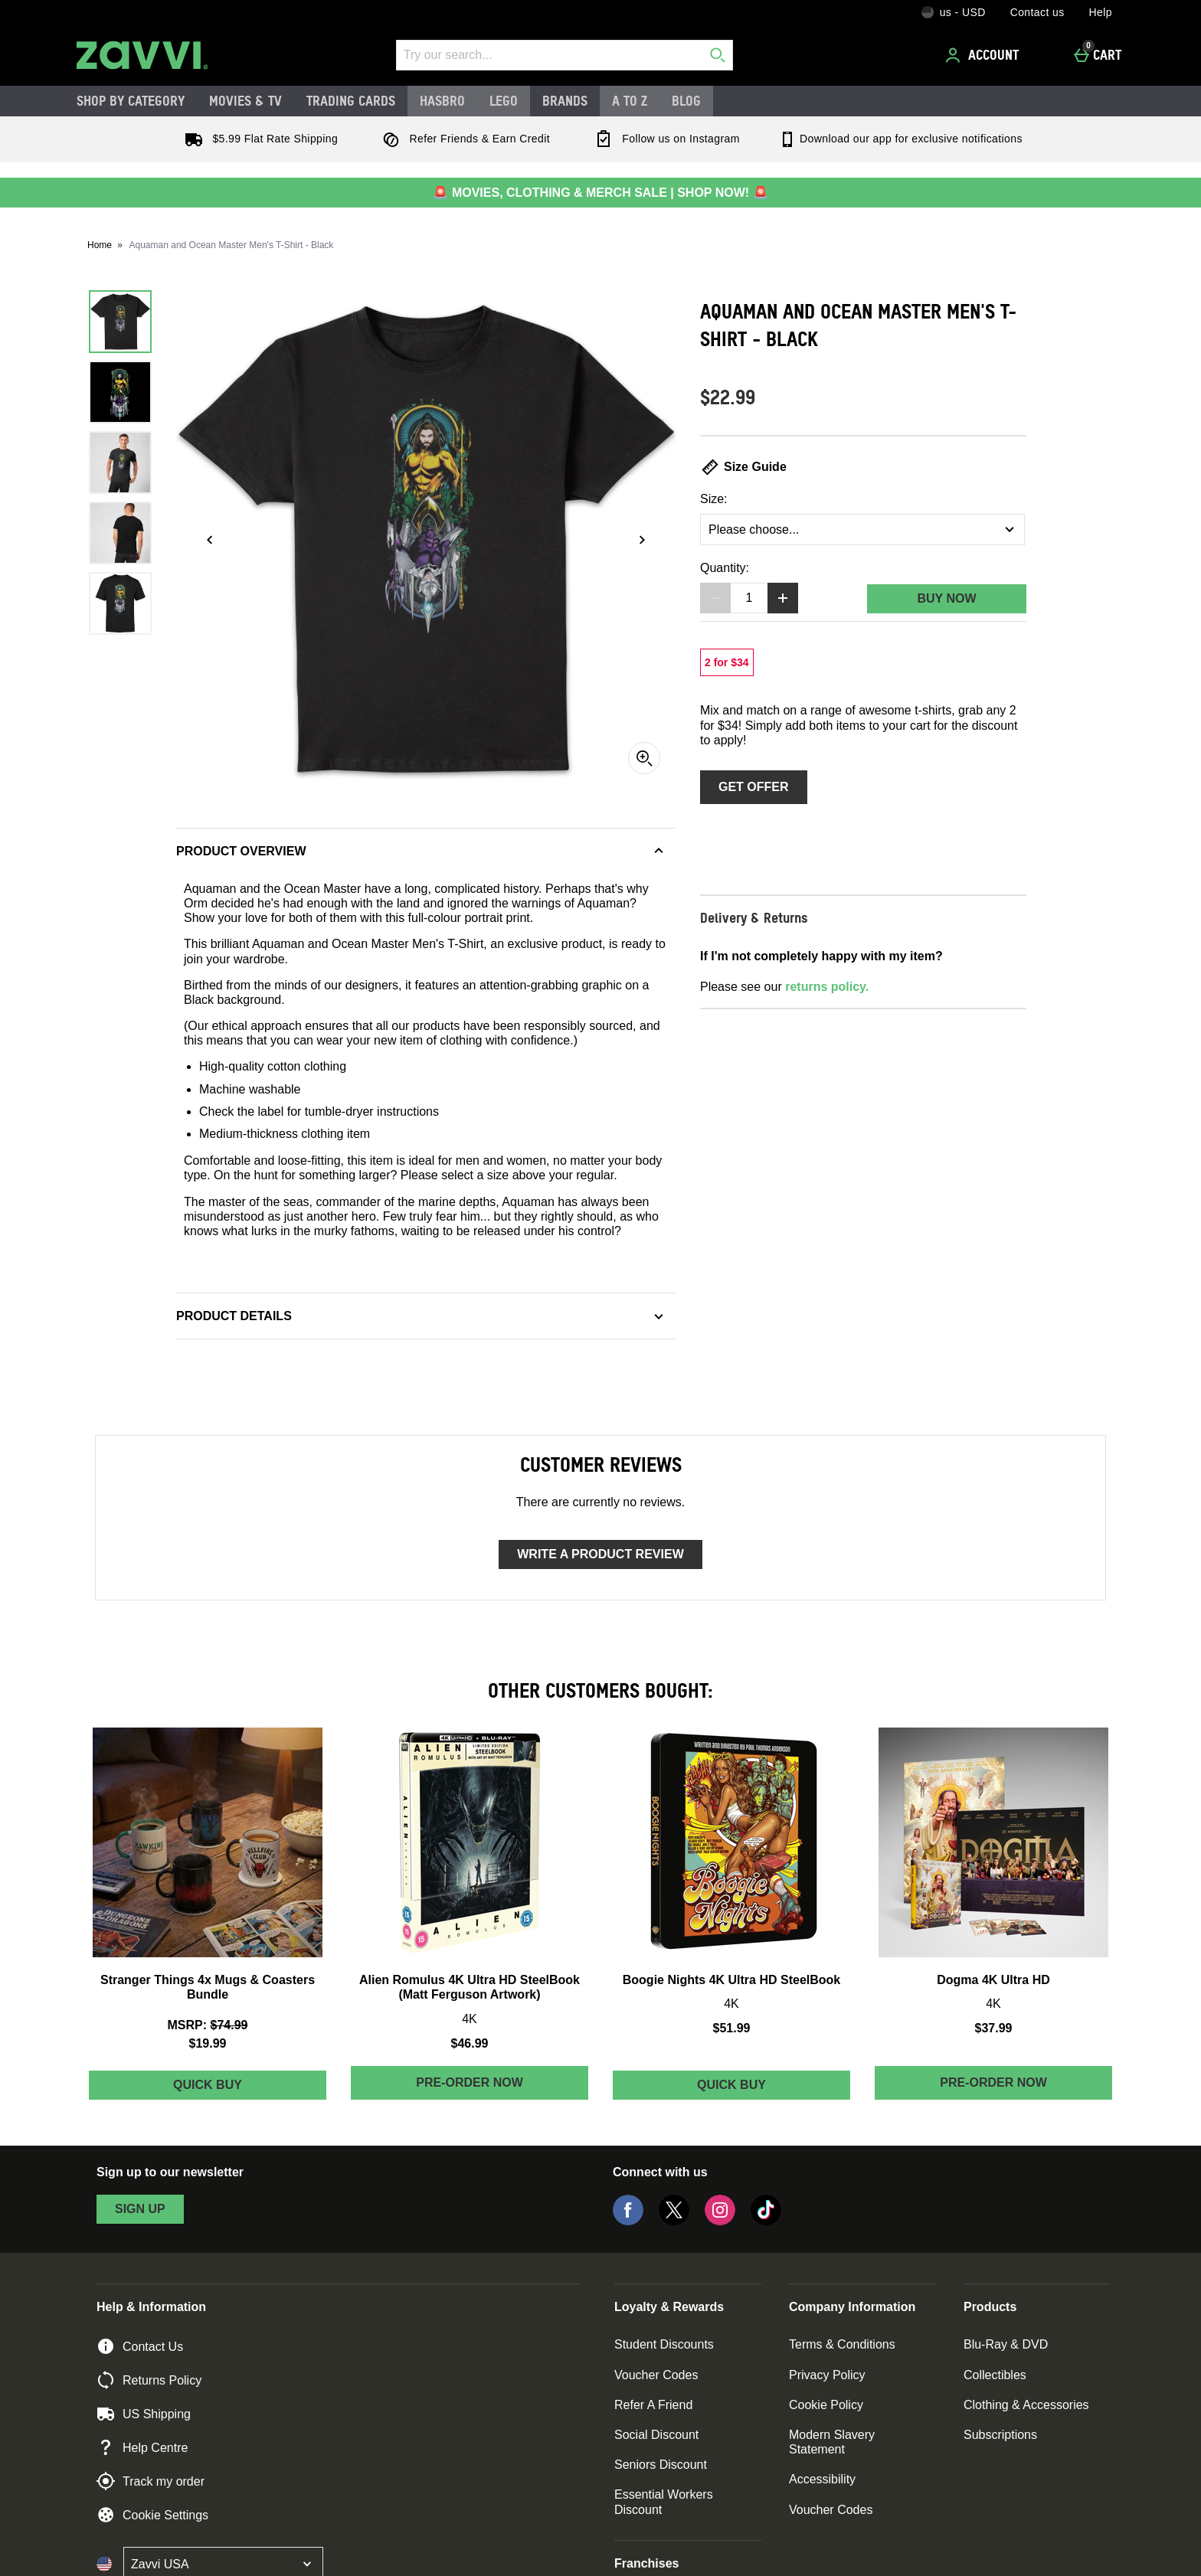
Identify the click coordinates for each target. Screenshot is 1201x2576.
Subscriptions (1000, 2434)
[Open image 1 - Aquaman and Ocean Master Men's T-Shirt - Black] (120, 321)
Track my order (151, 2481)
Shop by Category (131, 100)
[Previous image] (209, 539)
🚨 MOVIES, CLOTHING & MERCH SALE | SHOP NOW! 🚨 (600, 192)
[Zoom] (644, 758)
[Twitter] (674, 2221)
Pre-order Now (469, 2082)
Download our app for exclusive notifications (900, 138)
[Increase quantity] (782, 598)
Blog (686, 100)
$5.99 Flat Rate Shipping (258, 138)
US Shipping (144, 2413)
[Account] (984, 55)
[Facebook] (628, 2221)
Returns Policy (149, 2380)
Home (99, 245)
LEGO (503, 100)
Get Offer (753, 786)
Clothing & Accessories (1026, 2404)
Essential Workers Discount (663, 2502)
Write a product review (600, 1554)
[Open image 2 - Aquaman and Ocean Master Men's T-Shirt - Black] (120, 392)
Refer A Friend (653, 2404)
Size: (714, 498)
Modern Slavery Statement (832, 2442)
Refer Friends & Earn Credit (463, 138)
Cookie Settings (152, 2515)
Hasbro (442, 100)
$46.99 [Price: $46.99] (470, 2043)
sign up (140, 2208)
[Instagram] (720, 2221)
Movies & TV (245, 100)
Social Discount (656, 2434)
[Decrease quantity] (715, 598)
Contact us (1037, 12)
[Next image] (641, 539)
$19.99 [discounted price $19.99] (208, 2043)
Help (1100, 12)
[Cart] (1102, 55)
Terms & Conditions (842, 2344)
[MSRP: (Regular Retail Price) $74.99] (207, 2025)
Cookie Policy (826, 2404)
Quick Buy (241, 2088)
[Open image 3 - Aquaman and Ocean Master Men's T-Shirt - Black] (120, 462)
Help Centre (142, 2447)
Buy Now (946, 598)
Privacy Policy (827, 2374)
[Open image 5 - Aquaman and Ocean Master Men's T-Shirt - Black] (120, 603)
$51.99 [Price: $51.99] (732, 2028)
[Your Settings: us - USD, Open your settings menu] (953, 12)
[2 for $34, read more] (727, 662)
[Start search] (717, 55)
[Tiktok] (766, 2221)
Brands (564, 100)
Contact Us (140, 2346)
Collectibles (995, 2374)
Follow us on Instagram (664, 138)
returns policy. (827, 986)
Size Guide (743, 467)
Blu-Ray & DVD (1006, 2344)
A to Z (629, 100)
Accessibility (822, 2479)
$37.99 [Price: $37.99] (994, 2028)
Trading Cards (350, 100)
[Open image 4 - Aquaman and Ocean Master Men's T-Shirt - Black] (120, 533)
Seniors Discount (660, 2464)
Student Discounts (664, 2344)
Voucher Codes (656, 2374)
